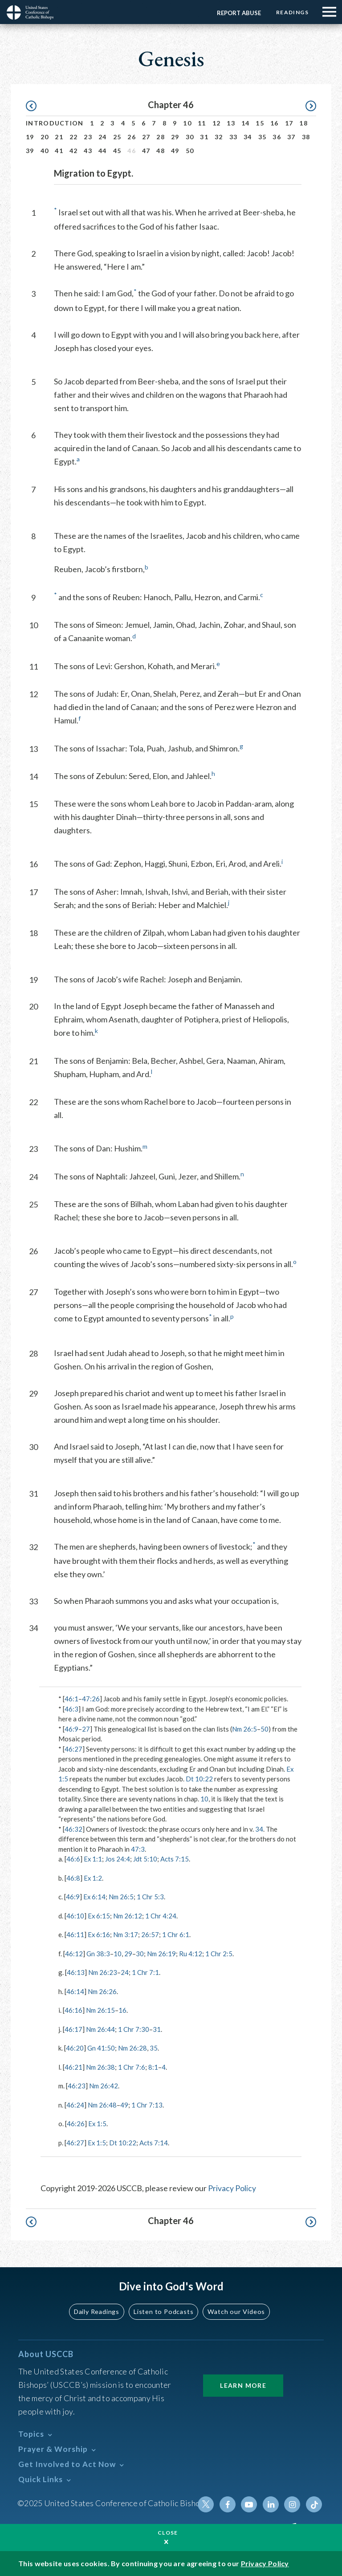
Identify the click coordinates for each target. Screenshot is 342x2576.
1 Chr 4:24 (161, 1916)
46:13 (76, 1972)
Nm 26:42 (103, 2086)
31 (204, 137)
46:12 (74, 1954)
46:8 (73, 1878)
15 (260, 123)
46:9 (71, 1729)
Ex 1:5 (97, 2124)
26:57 (150, 1934)
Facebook (228, 2504)
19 (30, 137)
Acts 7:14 (154, 2143)
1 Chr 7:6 (131, 2067)
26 (131, 137)
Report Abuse (238, 12)
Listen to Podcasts (164, 2311)
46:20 (75, 2048)
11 (202, 123)
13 (231, 123)
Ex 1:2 (93, 1878)
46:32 (73, 1829)
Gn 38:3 (98, 1954)
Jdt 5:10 (146, 1859)
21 (59, 137)
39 (30, 150)
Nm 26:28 (132, 2048)
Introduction (55, 123)
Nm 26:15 (100, 2010)
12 (216, 123)
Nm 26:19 (161, 1954)
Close (168, 2532)
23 (88, 137)
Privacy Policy (232, 2188)
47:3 (138, 1849)
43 (88, 150)
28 (160, 137)
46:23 (77, 2086)
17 (289, 123)
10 (187, 123)
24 (102, 137)
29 (175, 137)
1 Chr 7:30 (133, 2029)
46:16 (73, 2010)
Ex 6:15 (99, 1916)
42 (73, 150)
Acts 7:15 (175, 1859)
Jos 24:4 (118, 1859)
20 (45, 137)
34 (248, 137)
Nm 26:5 (244, 1729)
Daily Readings (98, 2311)
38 (306, 137)
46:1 (71, 1699)
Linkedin (271, 2504)
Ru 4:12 (190, 1954)
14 (245, 123)
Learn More (243, 2385)
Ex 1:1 (93, 1859)
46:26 (76, 2124)
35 (262, 137)
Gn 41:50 (101, 2048)
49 (175, 150)
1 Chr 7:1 (145, 1972)
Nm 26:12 (128, 1916)
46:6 (73, 1859)
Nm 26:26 (102, 1991)
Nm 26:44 (100, 2029)
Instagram (293, 2504)
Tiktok (314, 2504)
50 (190, 150)
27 (146, 137)
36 (277, 137)
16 (274, 123)
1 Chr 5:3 (150, 1897)
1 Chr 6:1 (176, 1934)
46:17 (73, 2029)
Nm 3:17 (126, 1934)
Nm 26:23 (102, 1972)
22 (73, 137)
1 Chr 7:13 (147, 2105)
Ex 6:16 (99, 1934)
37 (291, 137)
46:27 (73, 1749)
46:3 (71, 1709)
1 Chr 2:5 (218, 1954)
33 (233, 137)
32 (219, 137)
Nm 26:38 (100, 2067)
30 (190, 137)
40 (45, 150)
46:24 (75, 2105)
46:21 (73, 2067)
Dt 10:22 (199, 1779)
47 (146, 150)
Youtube (250, 2504)
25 (117, 137)
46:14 (75, 1991)
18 (303, 123)
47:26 (91, 1699)
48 (160, 150)
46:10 (75, 1916)
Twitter (207, 2504)
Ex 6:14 (94, 1897)
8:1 (153, 2067)
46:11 (75, 1934)
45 (117, 150)
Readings (292, 12)
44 (102, 150)
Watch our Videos (236, 2311)
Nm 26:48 (102, 2105)
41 (59, 150)
